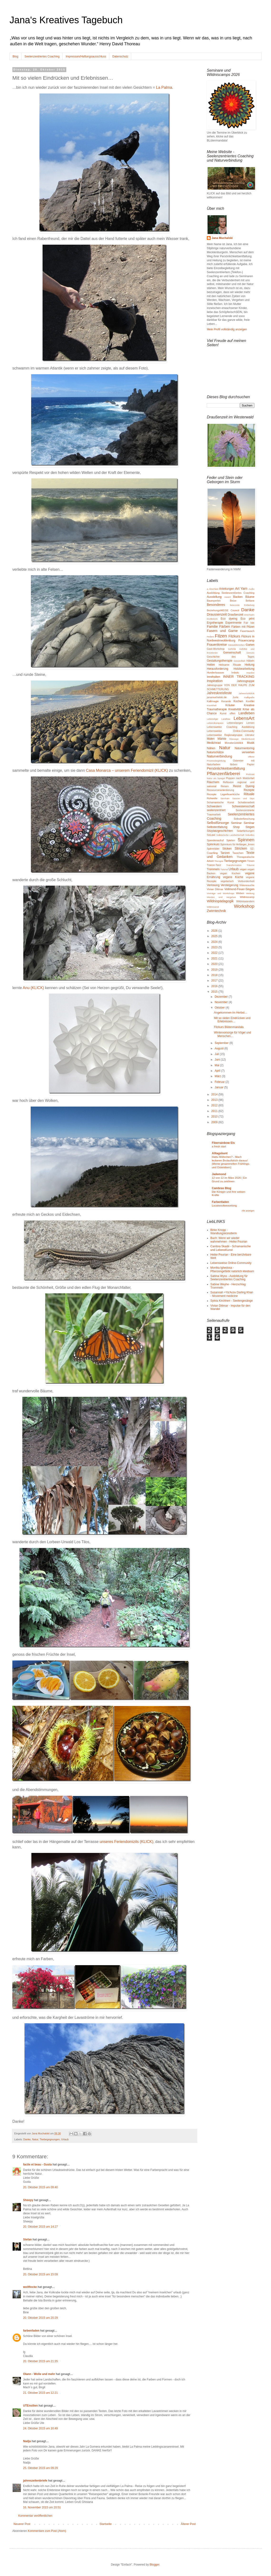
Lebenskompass (215, 723)
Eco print (247, 618)
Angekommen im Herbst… (230, 1012)
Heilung (249, 664)
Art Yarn (241, 588)
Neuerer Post (22, 2524)
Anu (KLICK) (33, 988)
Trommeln (213, 869)
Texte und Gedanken (230, 855)
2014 (214, 1094)
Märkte (222, 738)
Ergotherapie (215, 622)
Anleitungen (226, 588)
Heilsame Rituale (230, 664)
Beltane (250, 600)
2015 (214, 991)
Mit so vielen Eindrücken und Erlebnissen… (232, 1019)
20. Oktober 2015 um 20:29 (40, 2317)
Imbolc (235, 672)
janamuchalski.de (217, 697)
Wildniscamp (247, 897)
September (222, 1043)
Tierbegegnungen (50, 2139)
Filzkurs (234, 636)
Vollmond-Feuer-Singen (239, 889)
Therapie (218, 861)
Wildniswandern (245, 901)
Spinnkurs (213, 844)
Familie (212, 626)
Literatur (249, 735)
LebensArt (244, 718)
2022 (214, 952)
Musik (250, 742)
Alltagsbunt (219, 1153)
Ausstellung (214, 596)
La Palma (164, 87)
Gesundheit (239, 660)
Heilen (211, 664)
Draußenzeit (235, 614)
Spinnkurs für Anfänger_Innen (237, 844)
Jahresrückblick (246, 693)
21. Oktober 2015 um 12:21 (40, 2392)
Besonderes (216, 605)
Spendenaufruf (215, 840)
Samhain (224, 798)
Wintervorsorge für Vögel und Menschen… (232, 1034)
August (219, 1048)
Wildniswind (213, 907)
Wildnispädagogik (220, 901)
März (218, 1076)
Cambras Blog (221, 1188)
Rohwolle (212, 798)
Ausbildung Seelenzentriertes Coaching (230, 592)
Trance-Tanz (214, 865)
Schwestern (214, 806)
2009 (214, 1122)
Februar (220, 1082)
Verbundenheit (246, 881)
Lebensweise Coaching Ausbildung (230, 726)
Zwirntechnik (216, 911)
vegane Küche (233, 877)
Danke (27, 2139)
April (218, 1070)
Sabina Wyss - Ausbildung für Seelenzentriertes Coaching (229, 1277)
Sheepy (28, 2200)
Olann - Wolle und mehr (39, 2374)
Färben (224, 626)
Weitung (250, 893)
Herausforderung (217, 668)
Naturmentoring (244, 748)
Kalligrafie (249, 697)
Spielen (230, 840)
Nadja (27, 2441)
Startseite (106, 2524)
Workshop (244, 906)
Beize (233, 600)
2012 (214, 1105)
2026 (214, 930)
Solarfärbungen (245, 830)
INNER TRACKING (238, 676)
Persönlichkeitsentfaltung (226, 768)
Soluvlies (249, 835)
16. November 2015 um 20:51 (42, 2507)
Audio (251, 589)
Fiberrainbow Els (223, 1143)
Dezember (222, 996)
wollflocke (30, 2287)
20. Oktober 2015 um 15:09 (40, 2274)
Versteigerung (229, 885)
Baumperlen (214, 600)
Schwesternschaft (243, 806)
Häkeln (250, 660)
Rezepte (249, 790)
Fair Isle (249, 622)
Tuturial (224, 869)
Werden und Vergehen (221, 897)
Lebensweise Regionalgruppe (224, 735)
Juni (218, 1059)
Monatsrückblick (234, 742)
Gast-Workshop (216, 648)
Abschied (213, 589)
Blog (15, 56)
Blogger (154, 2564)
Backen (238, 596)
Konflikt (250, 701)
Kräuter (230, 705)
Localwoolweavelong (224, 1205)
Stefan (27, 2239)
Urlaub (65, 2139)
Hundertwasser (215, 672)
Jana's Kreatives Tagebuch (66, 20)
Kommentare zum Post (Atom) (47, 2531)
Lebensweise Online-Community (230, 730)
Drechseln (249, 614)
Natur (35, 2139)
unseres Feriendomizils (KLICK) (126, 1842)
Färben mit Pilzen (242, 626)
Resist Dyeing (243, 786)
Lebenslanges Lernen (240, 722)
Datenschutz (120, 56)
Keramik (226, 701)
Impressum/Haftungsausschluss (86, 56)
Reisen (225, 786)
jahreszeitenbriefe (35, 2480)
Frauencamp (246, 640)
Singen (250, 827)
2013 (214, 1100)
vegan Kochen (230, 873)
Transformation (234, 865)
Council (235, 610)
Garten (250, 644)
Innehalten (213, 676)
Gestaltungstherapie (219, 660)
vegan (243, 869)
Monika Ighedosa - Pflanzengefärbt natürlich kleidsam (232, 1269)
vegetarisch (227, 881)
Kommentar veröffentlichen (35, 2515)
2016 (214, 986)
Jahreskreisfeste (219, 693)
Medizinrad (214, 742)
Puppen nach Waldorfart (240, 778)
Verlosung (213, 885)
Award (227, 597)
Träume (250, 865)
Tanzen (225, 853)
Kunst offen (227, 713)
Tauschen (237, 852)
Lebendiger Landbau (218, 719)
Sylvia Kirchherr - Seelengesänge (231, 1300)
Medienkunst (248, 739)
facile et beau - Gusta (37, 2164)
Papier (250, 764)
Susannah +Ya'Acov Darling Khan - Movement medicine (231, 1294)
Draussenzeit (217, 614)
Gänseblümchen (236, 645)
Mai (217, 1065)
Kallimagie (213, 701)
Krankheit (212, 705)
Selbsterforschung (244, 818)
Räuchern (213, 782)
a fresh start (219, 1146)
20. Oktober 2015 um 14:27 (40, 2226)
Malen (211, 738)
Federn (210, 636)
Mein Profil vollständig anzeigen (227, 329)
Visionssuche (246, 885)
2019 (214, 969)
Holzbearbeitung (244, 668)
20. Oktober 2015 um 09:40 (40, 2187)
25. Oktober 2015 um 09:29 (40, 2468)
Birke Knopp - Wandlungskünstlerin (223, 1231)
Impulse (250, 672)
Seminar (236, 823)
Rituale (249, 794)
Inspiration (215, 681)
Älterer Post (188, 2524)
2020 (214, 964)
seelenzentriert (216, 810)
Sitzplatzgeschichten (220, 830)
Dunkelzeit (212, 618)
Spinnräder (213, 848)
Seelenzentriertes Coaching (41, 56)
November (222, 1002)
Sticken (227, 848)
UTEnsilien (30, 2405)
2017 (214, 980)
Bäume (249, 596)
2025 (214, 936)
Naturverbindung (219, 756)
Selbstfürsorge (218, 823)
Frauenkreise (217, 644)
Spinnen (246, 839)
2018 (214, 975)
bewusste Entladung (242, 605)
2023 (214, 947)
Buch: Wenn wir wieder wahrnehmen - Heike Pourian (228, 1239)
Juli (217, 1054)
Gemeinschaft (232, 652)
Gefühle (232, 649)
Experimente (233, 622)
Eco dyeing (229, 618)
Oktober (220, 1007)
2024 (214, 942)
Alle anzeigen (248, 1211)
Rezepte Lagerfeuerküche (223, 794)
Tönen (250, 861)
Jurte (235, 697)
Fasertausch (247, 631)
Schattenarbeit (246, 802)
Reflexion (228, 782)
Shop (236, 827)
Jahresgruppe (245, 681)
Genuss (250, 652)
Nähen (211, 748)
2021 (214, 958)
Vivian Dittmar (215, 889)
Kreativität (234, 709)
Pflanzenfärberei (223, 773)
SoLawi (211, 834)
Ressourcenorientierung (220, 790)
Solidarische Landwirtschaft (230, 835)
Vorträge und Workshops (220, 893)
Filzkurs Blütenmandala (229, 1027)
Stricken (241, 848)
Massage (234, 739)
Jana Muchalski (222, 238)
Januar (219, 1087)
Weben (240, 893)
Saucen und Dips (243, 798)
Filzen (221, 635)
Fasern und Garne (222, 631)
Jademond (219, 1174)
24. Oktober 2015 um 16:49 (40, 2428)
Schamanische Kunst (220, 802)
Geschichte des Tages (230, 656)
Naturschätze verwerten (230, 752)
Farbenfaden (220, 1202)
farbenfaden (31, 2330)
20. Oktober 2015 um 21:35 (40, 2361)
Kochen (238, 701)
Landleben (246, 713)
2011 (214, 1111)
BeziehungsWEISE (217, 610)
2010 (214, 1116)
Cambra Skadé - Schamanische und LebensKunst (230, 1248)
